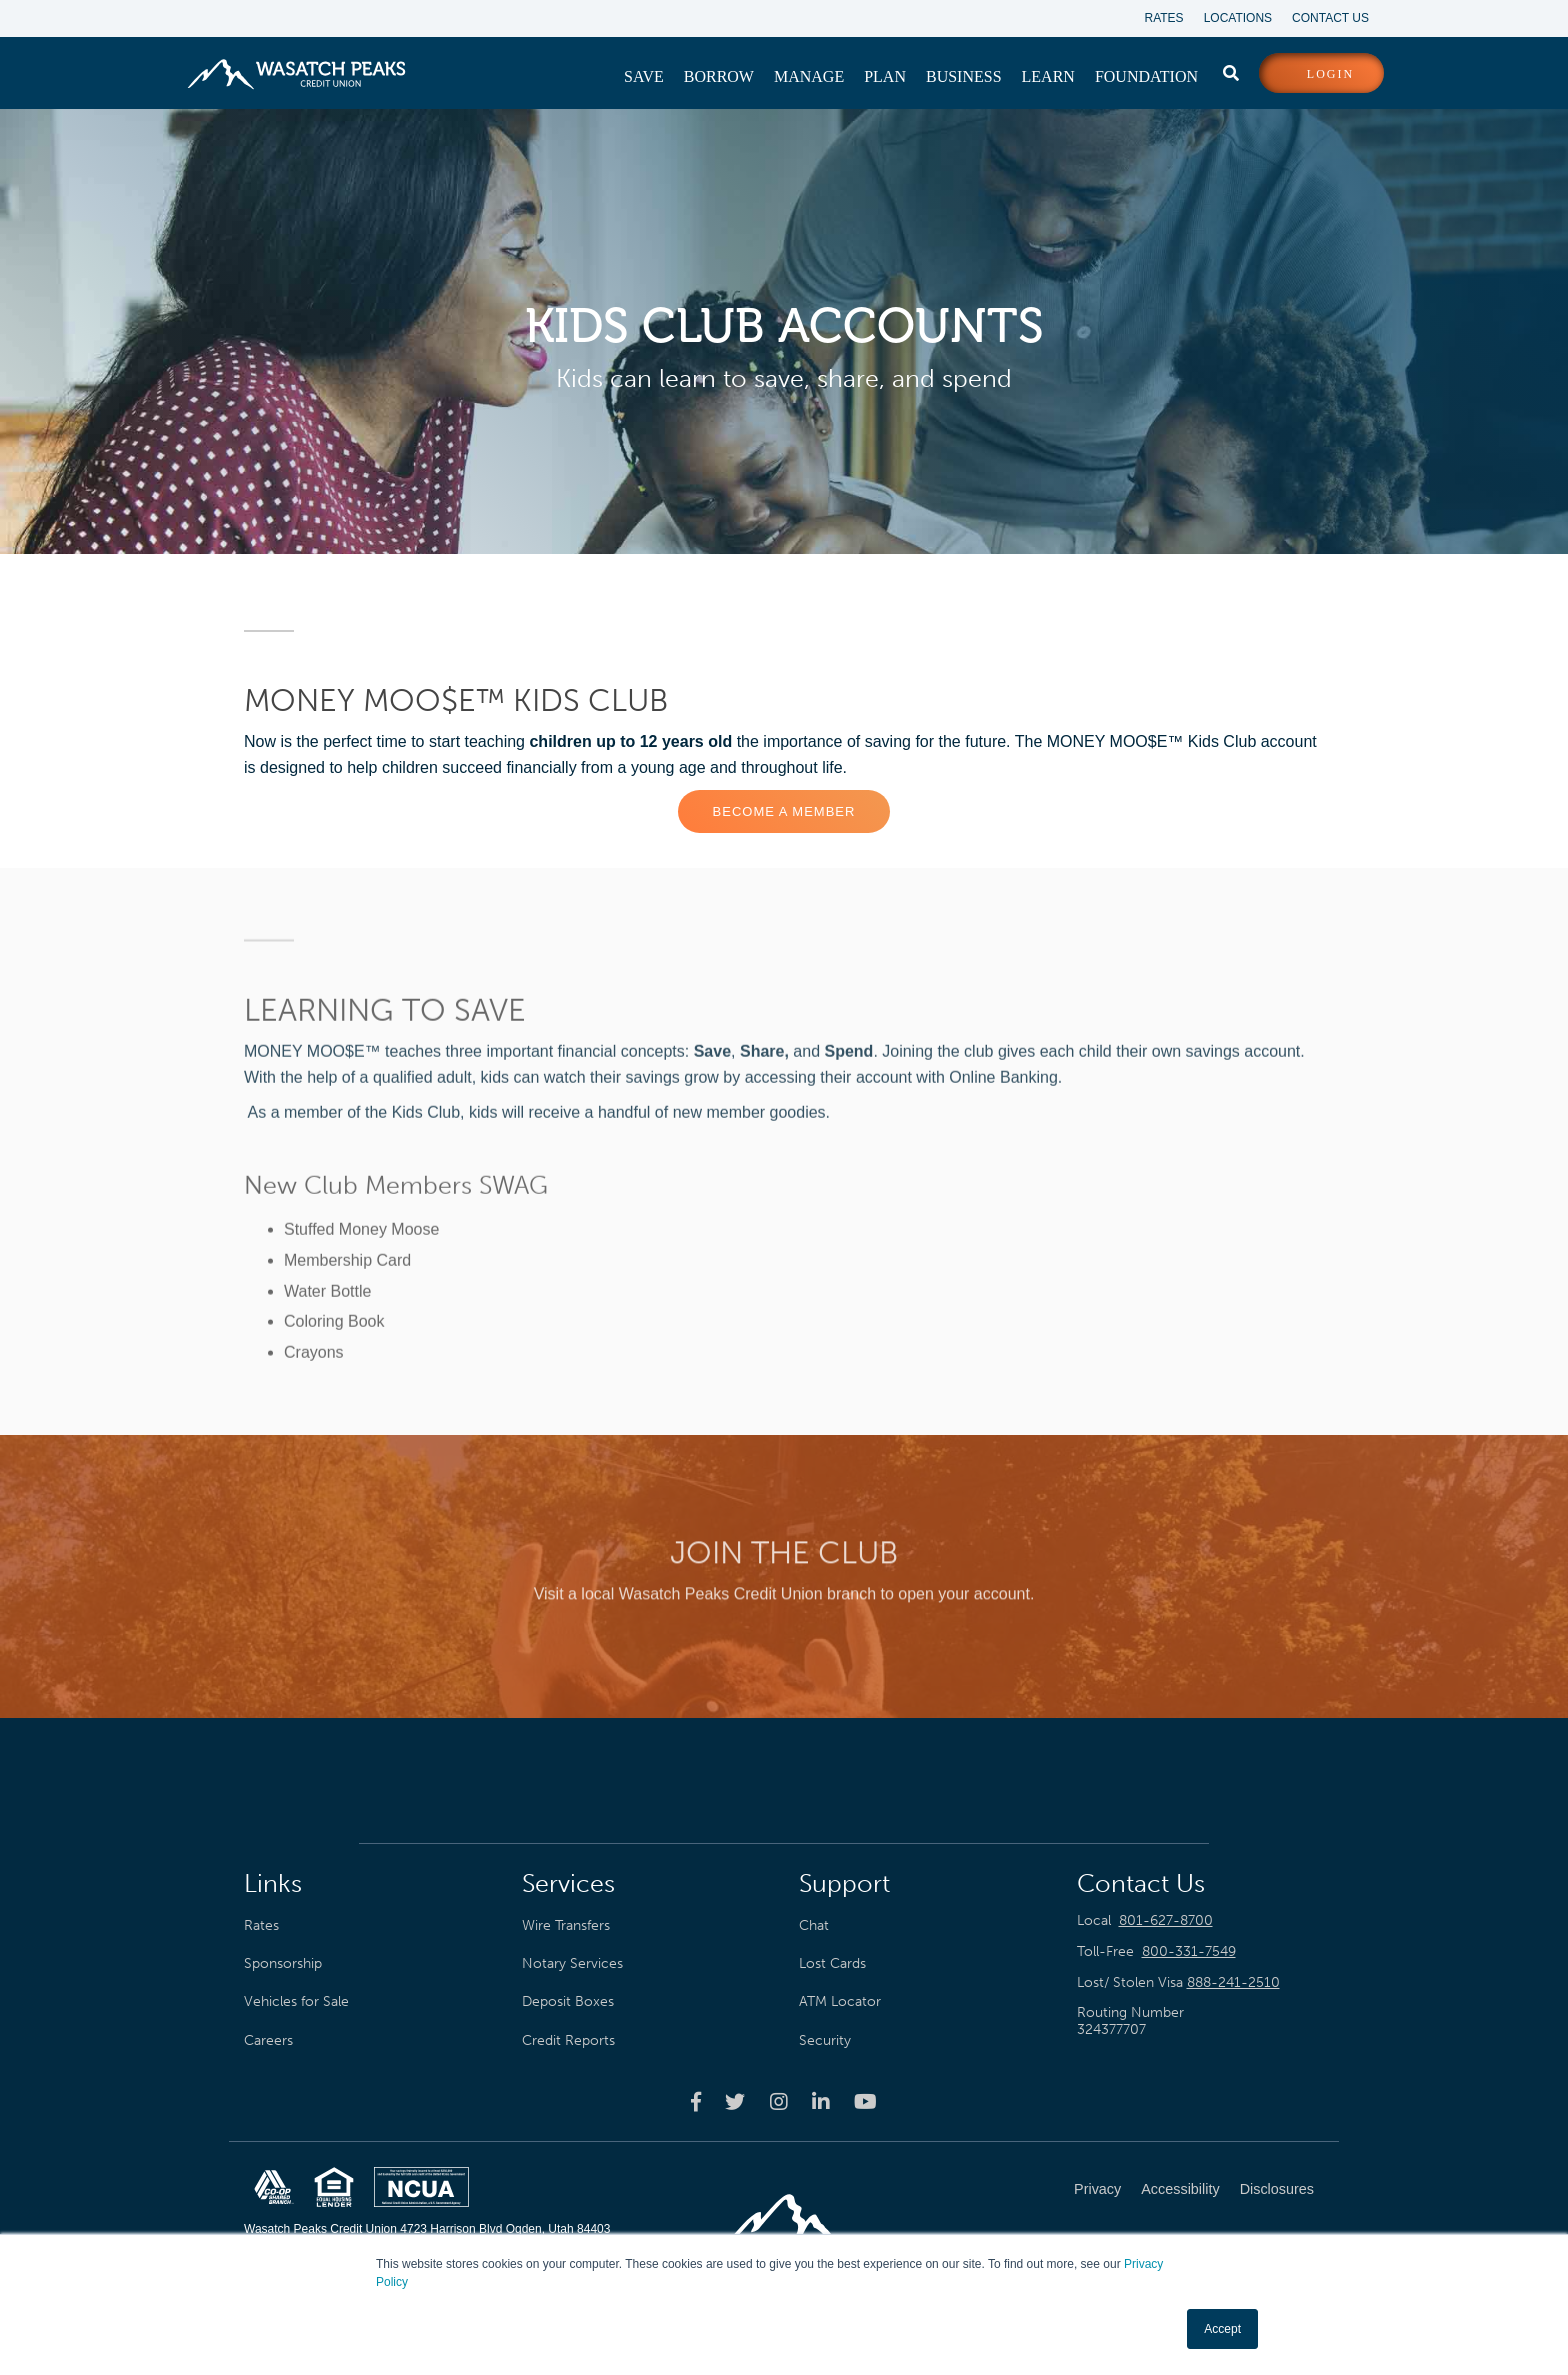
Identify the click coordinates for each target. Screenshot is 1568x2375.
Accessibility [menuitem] (1180, 2189)
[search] (1231, 69)
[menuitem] (644, 77)
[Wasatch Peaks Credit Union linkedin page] (821, 2101)
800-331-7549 (1189, 1951)
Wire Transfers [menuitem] (566, 1925)
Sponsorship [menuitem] (283, 1963)
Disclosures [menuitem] (1277, 2189)
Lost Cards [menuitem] (832, 1963)
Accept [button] (1222, 2329)
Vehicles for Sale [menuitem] (296, 2001)
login (1330, 74)
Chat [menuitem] (814, 1925)
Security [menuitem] (825, 2040)
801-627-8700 (1166, 1920)
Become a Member (784, 811)
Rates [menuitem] (1164, 18)
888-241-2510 (1233, 1982)
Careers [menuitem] (268, 2040)
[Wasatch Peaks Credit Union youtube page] (865, 2101)
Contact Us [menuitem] (1330, 18)
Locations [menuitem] (1238, 18)
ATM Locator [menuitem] (840, 2001)
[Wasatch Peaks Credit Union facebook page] (696, 2101)
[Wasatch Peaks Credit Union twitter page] (735, 2101)
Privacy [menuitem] (1097, 2189)
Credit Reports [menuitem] (568, 2040)
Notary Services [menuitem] (572, 1963)
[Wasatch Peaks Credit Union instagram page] (779, 2101)
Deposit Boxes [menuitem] (568, 2001)
